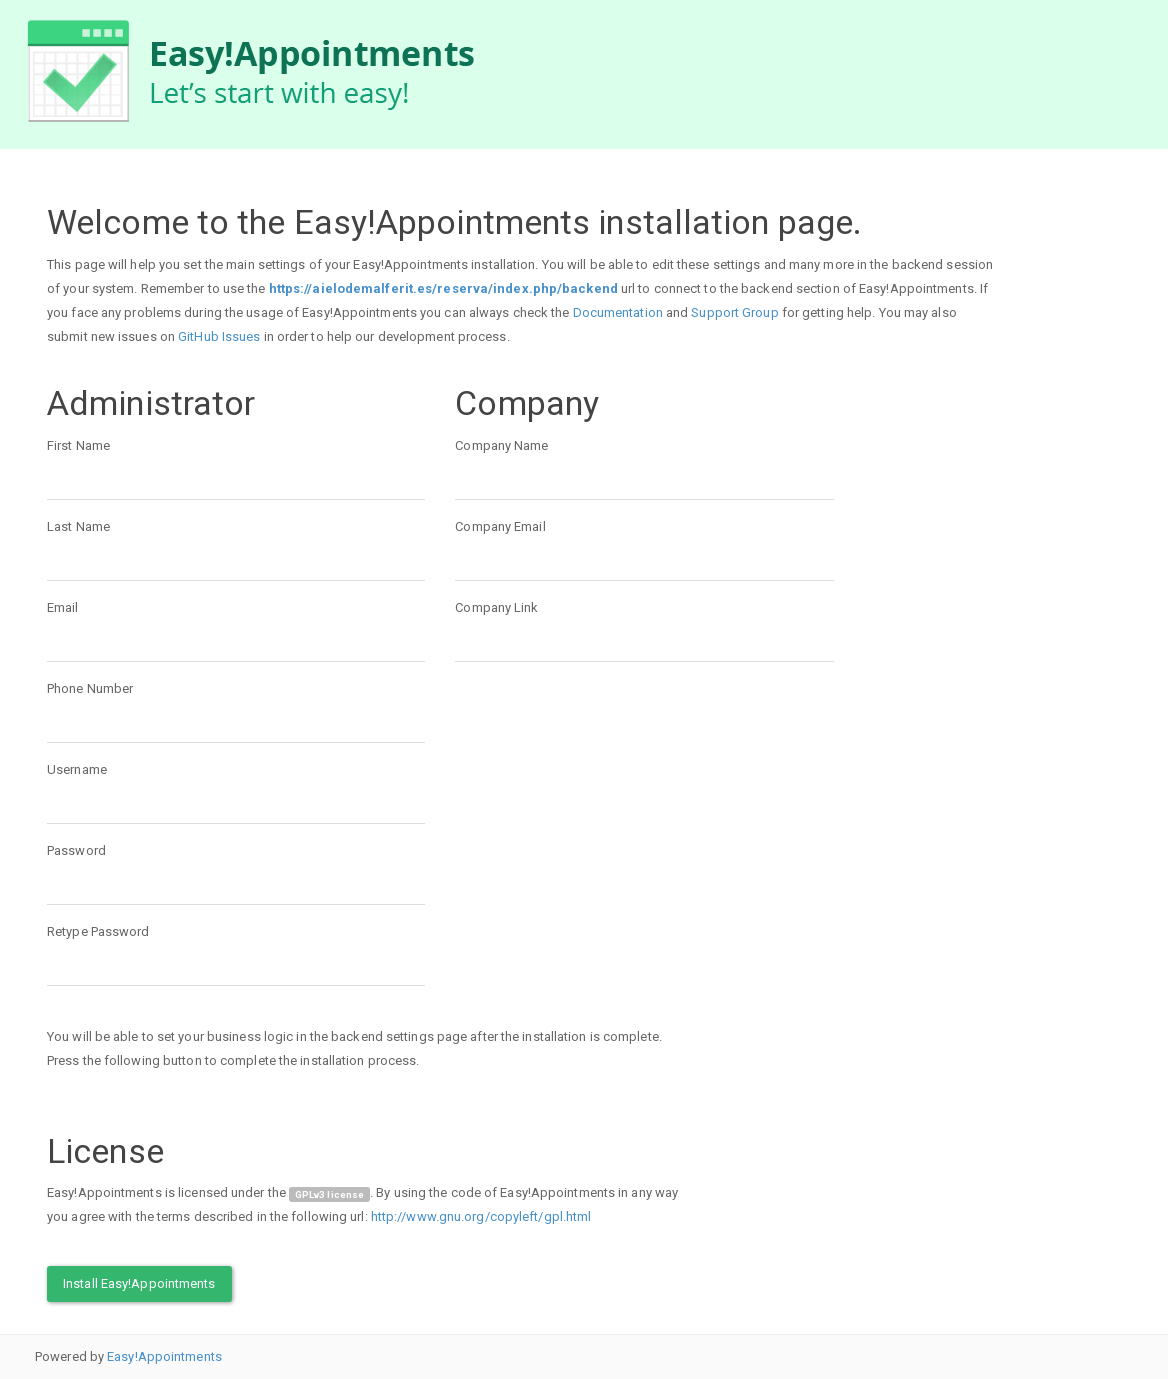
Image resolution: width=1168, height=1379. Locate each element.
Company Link (496, 607)
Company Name (501, 445)
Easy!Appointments (164, 1356)
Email (63, 607)
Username (77, 769)
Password (76, 850)
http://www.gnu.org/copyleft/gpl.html (481, 1216)
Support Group (734, 312)
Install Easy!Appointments (139, 1283)
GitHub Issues (219, 336)
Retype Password (98, 931)
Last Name (78, 526)
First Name (78, 445)
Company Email (500, 526)
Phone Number (90, 688)
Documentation (618, 312)
